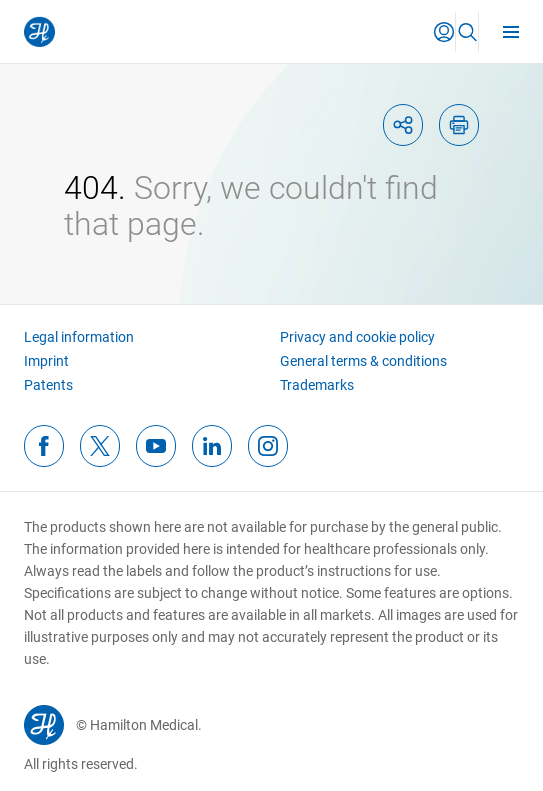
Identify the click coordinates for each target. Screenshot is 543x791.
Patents (48, 385)
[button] (444, 32)
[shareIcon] (403, 125)
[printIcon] (459, 125)
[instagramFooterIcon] (268, 446)
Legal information (79, 337)
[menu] (511, 31)
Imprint (46, 361)
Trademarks (317, 385)
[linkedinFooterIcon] (212, 446)
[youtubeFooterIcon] (156, 446)
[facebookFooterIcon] (44, 446)
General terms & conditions (363, 361)
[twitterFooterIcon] (100, 446)
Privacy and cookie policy (357, 337)
